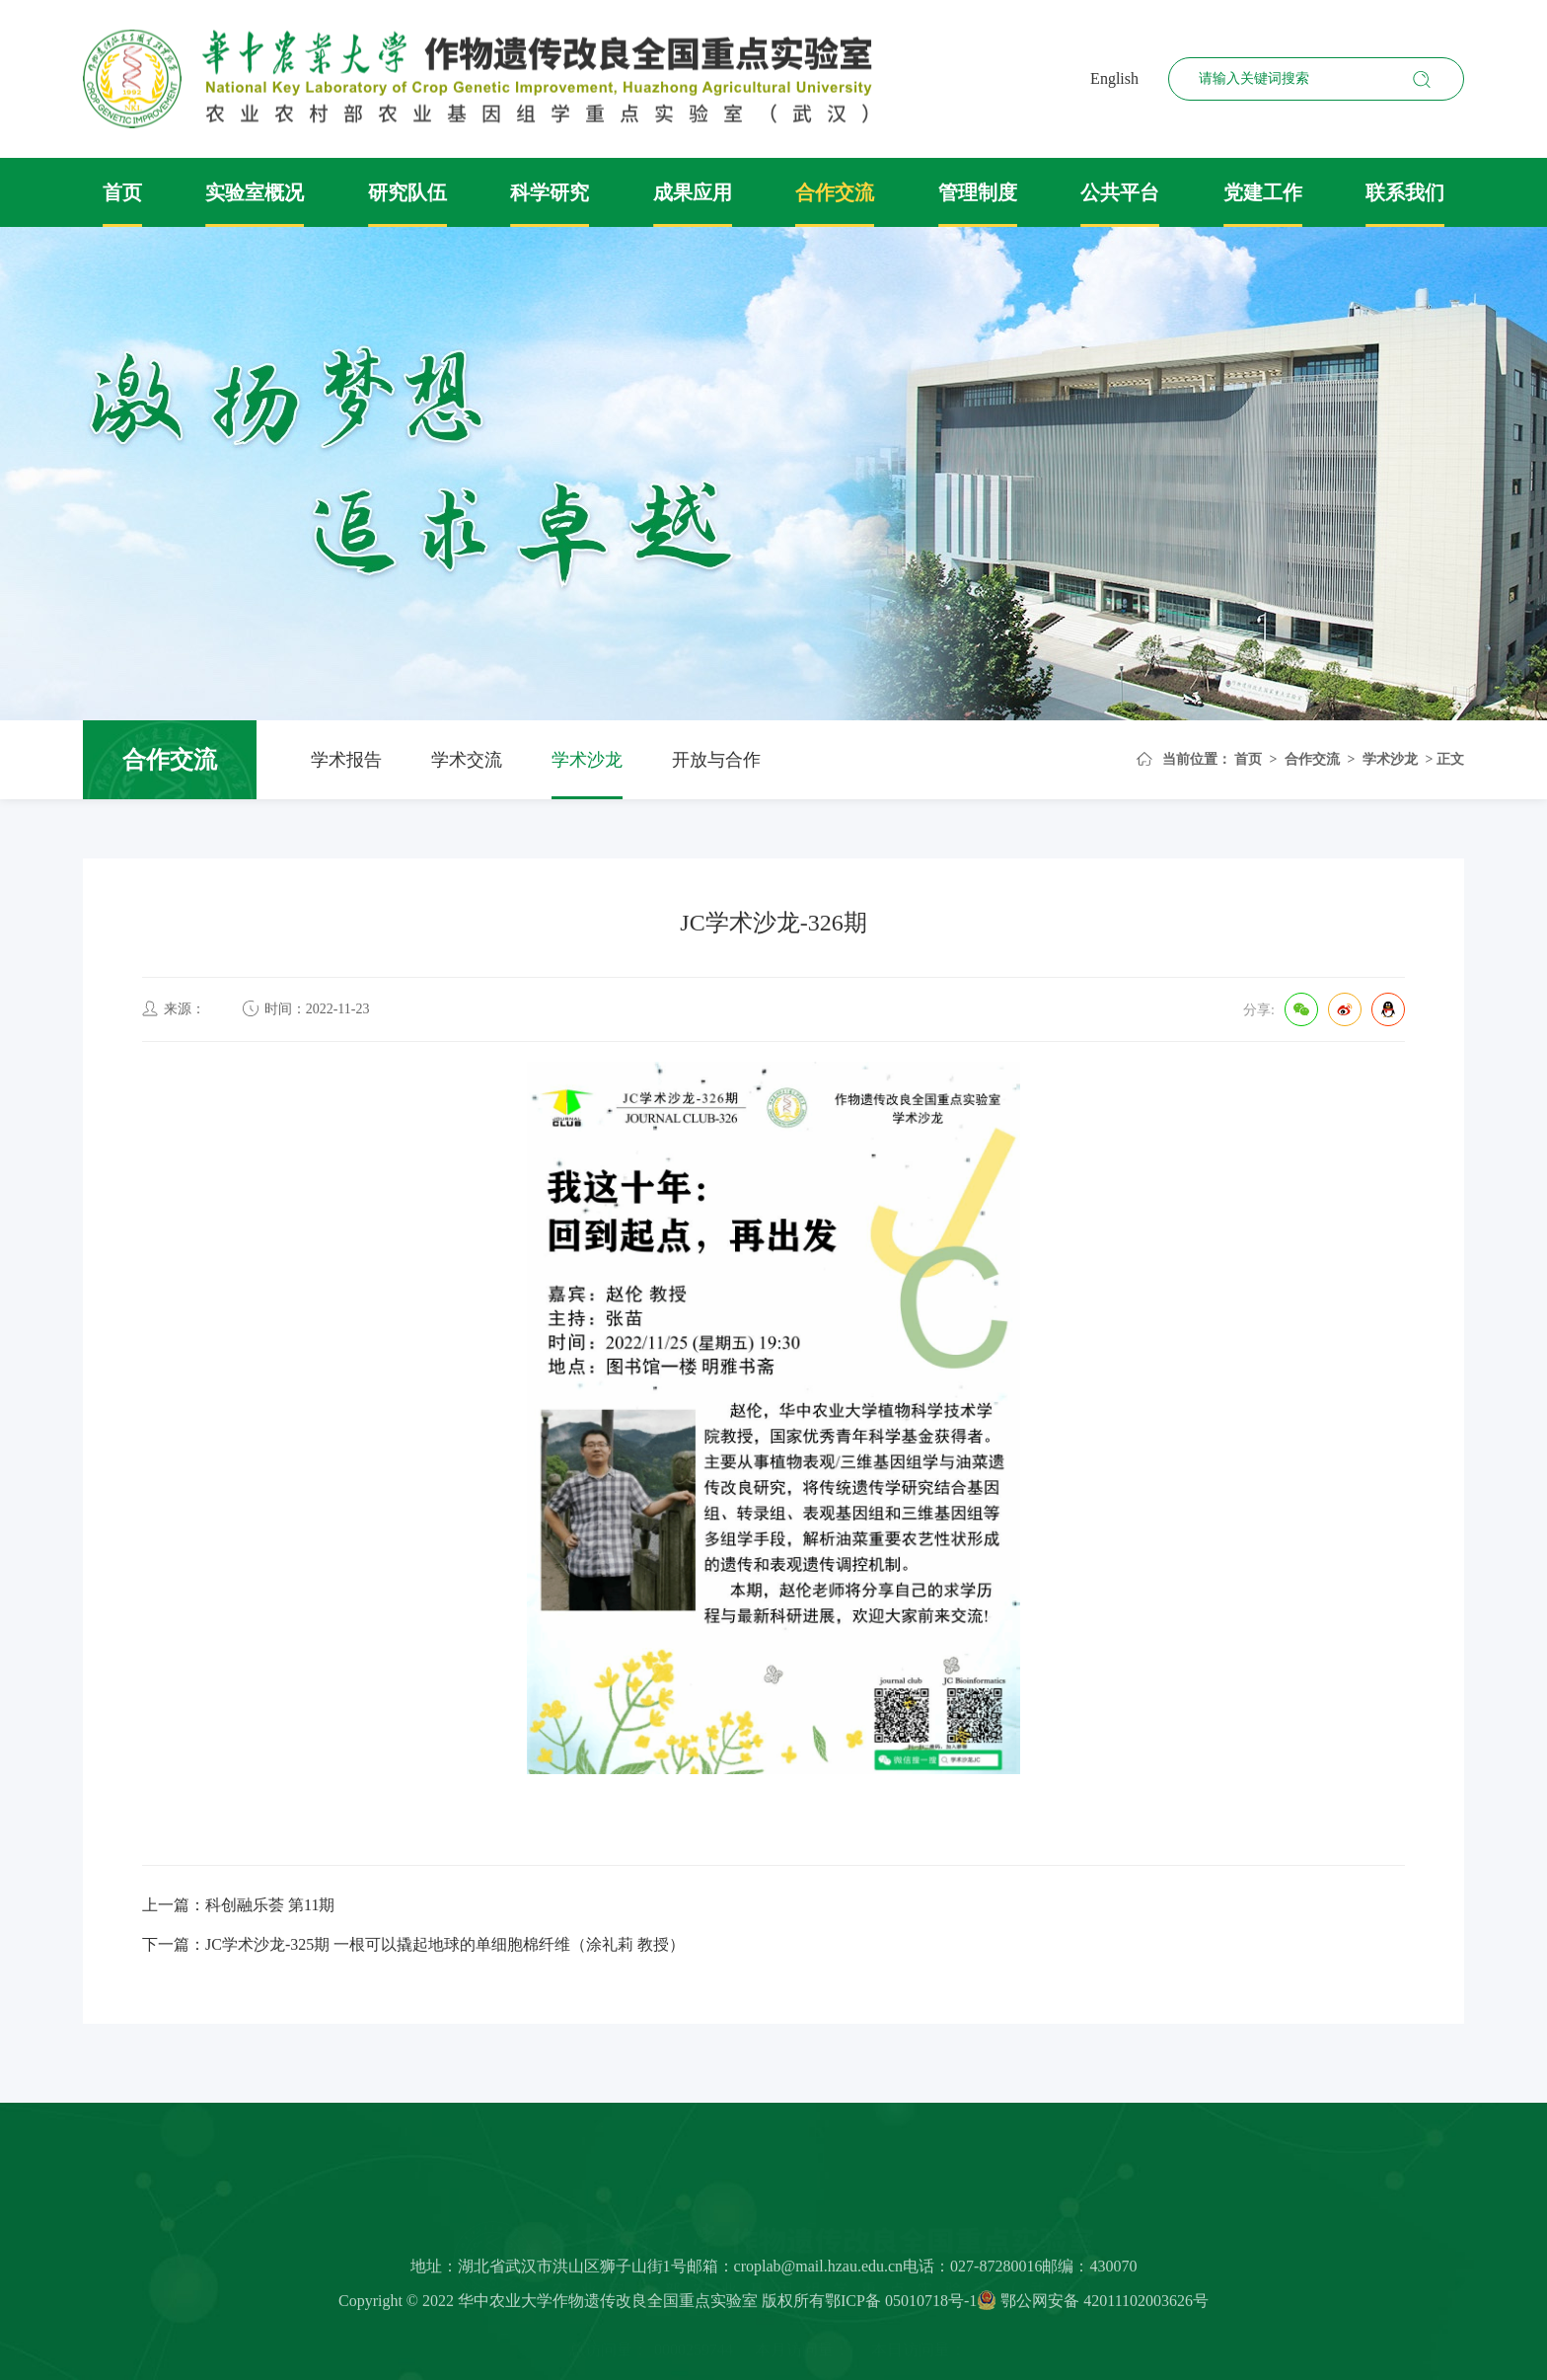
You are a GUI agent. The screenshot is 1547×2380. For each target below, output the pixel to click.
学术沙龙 (587, 760)
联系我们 (1404, 192)
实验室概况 (254, 192)
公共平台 (1119, 192)
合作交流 (834, 192)
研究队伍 (407, 192)
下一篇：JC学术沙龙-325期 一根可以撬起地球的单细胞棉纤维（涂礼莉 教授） (413, 1944)
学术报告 (346, 760)
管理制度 (977, 192)
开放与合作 (716, 760)
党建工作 (1262, 192)
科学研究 (549, 192)
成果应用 (692, 192)
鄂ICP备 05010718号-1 (901, 2305)
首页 (122, 192)
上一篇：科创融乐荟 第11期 (238, 1905)
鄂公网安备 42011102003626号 (1093, 2305)
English (1114, 78)
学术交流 (466, 760)
